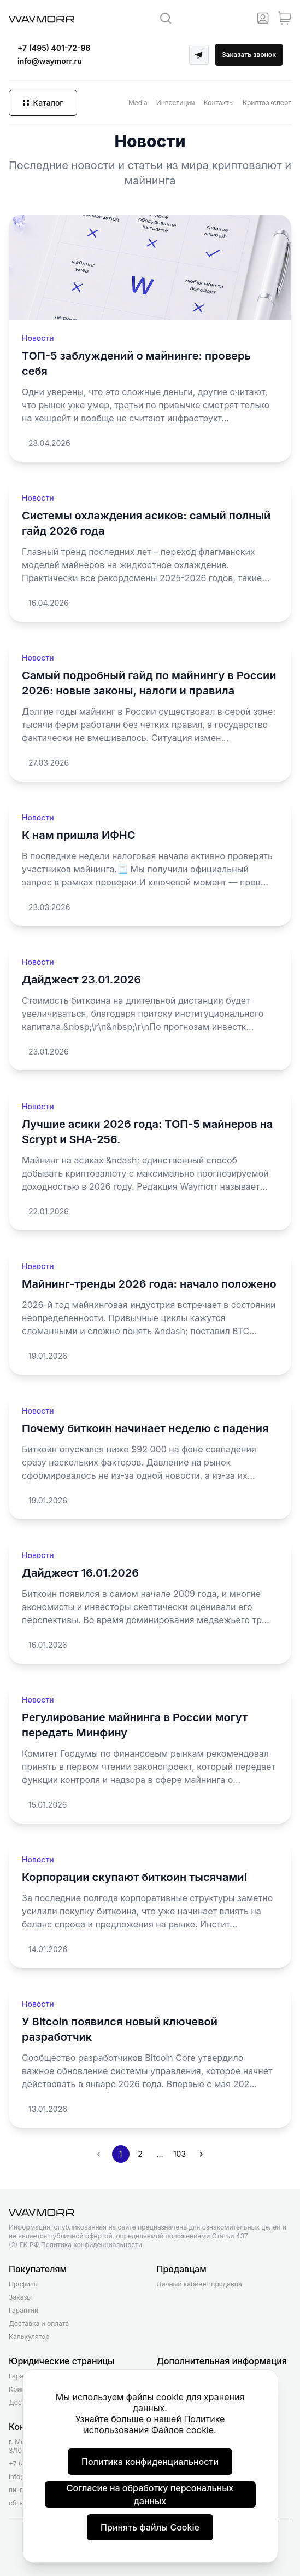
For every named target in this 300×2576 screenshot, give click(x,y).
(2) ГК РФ (75, 2245)
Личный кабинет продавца (199, 2284)
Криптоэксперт (267, 103)
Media (138, 103)
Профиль (23, 2284)
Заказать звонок (249, 54)
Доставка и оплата (39, 2323)
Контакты (219, 103)
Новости (38, 338)
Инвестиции (175, 103)
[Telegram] (199, 55)
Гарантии (23, 2310)
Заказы (20, 2297)
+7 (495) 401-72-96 (53, 48)
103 (179, 2153)
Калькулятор (29, 2336)
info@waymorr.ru (49, 61)
